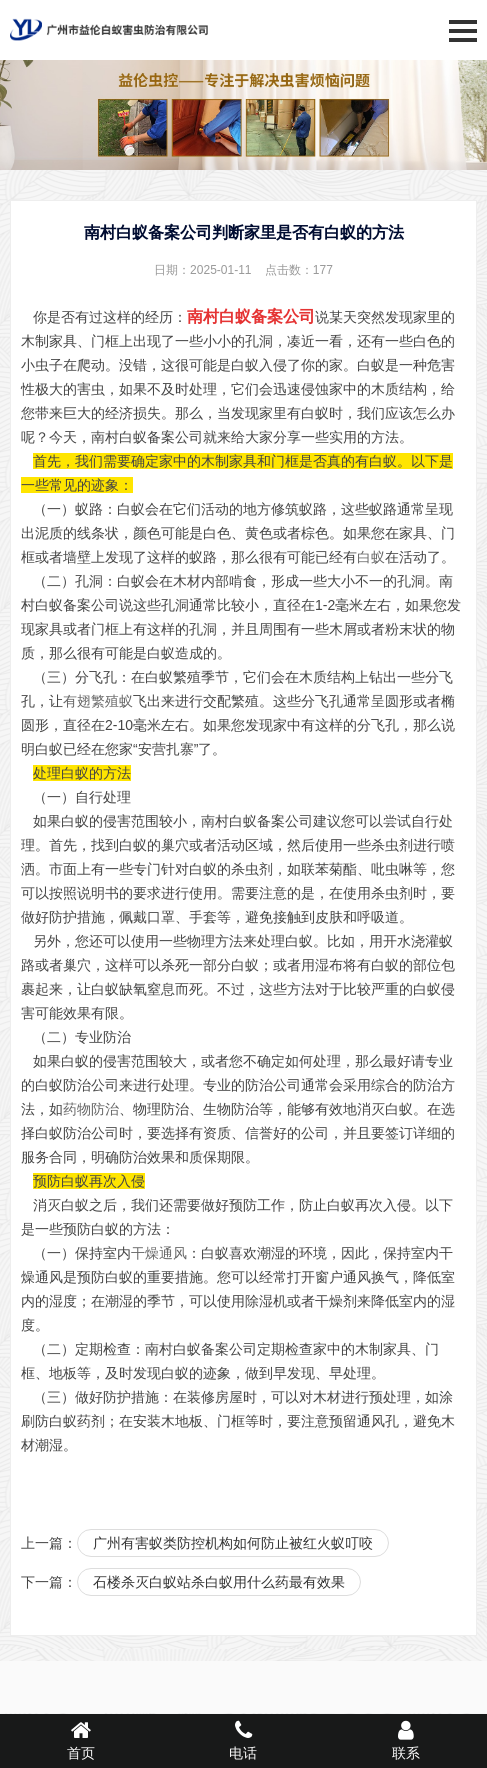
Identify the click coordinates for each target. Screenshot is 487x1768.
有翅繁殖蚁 (98, 701)
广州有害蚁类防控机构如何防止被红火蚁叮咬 (233, 1543)
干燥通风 (159, 1253)
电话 (243, 1740)
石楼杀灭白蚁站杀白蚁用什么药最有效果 (219, 1582)
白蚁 (371, 557)
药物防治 (91, 1109)
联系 (406, 1740)
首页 (81, 1740)
